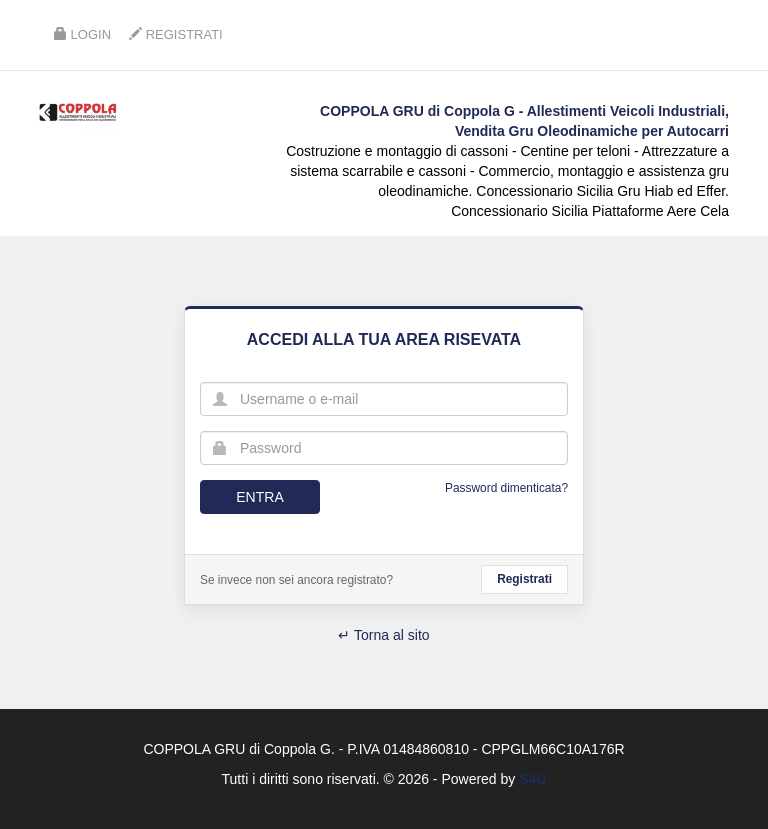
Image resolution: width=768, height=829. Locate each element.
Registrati (176, 34)
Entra (259, 497)
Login (82, 34)
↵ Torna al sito (383, 635)
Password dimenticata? (506, 488)
